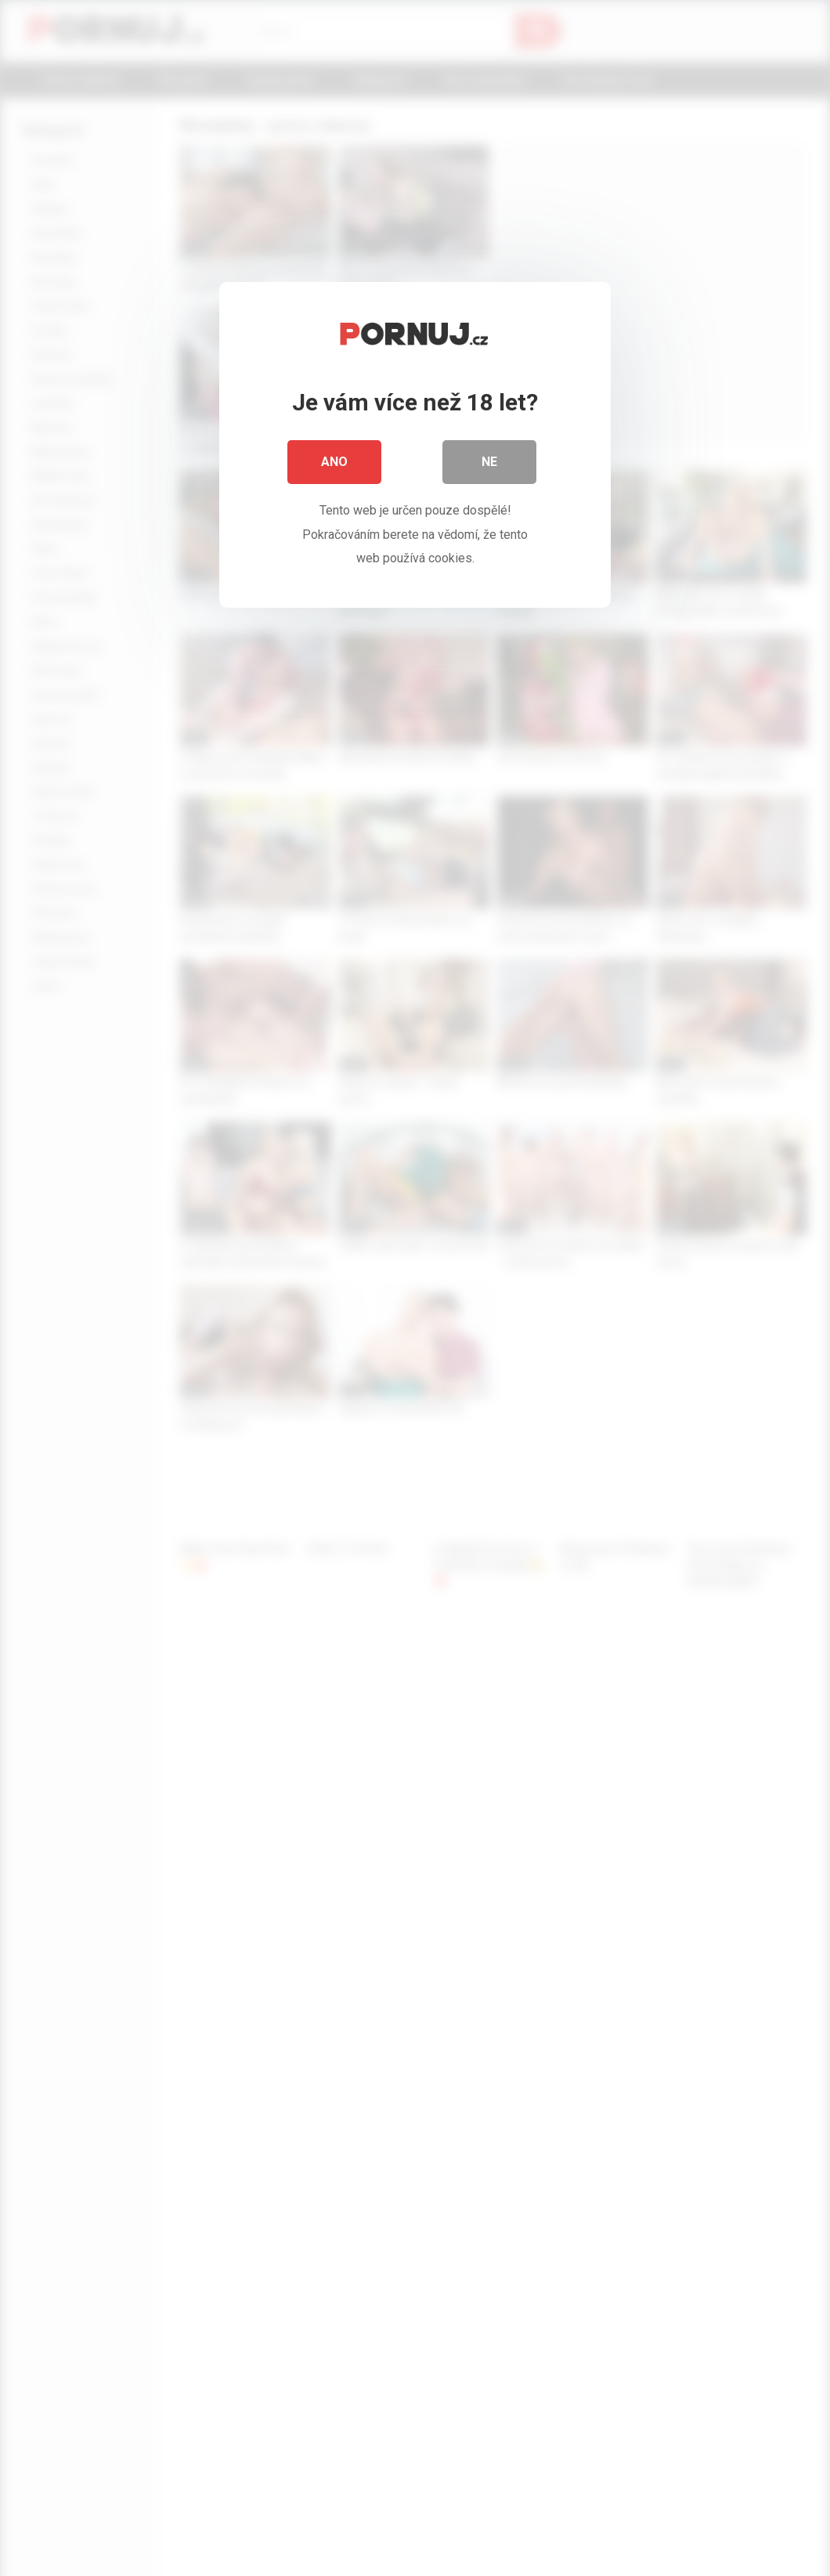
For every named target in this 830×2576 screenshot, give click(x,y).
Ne (489, 461)
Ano (334, 461)
